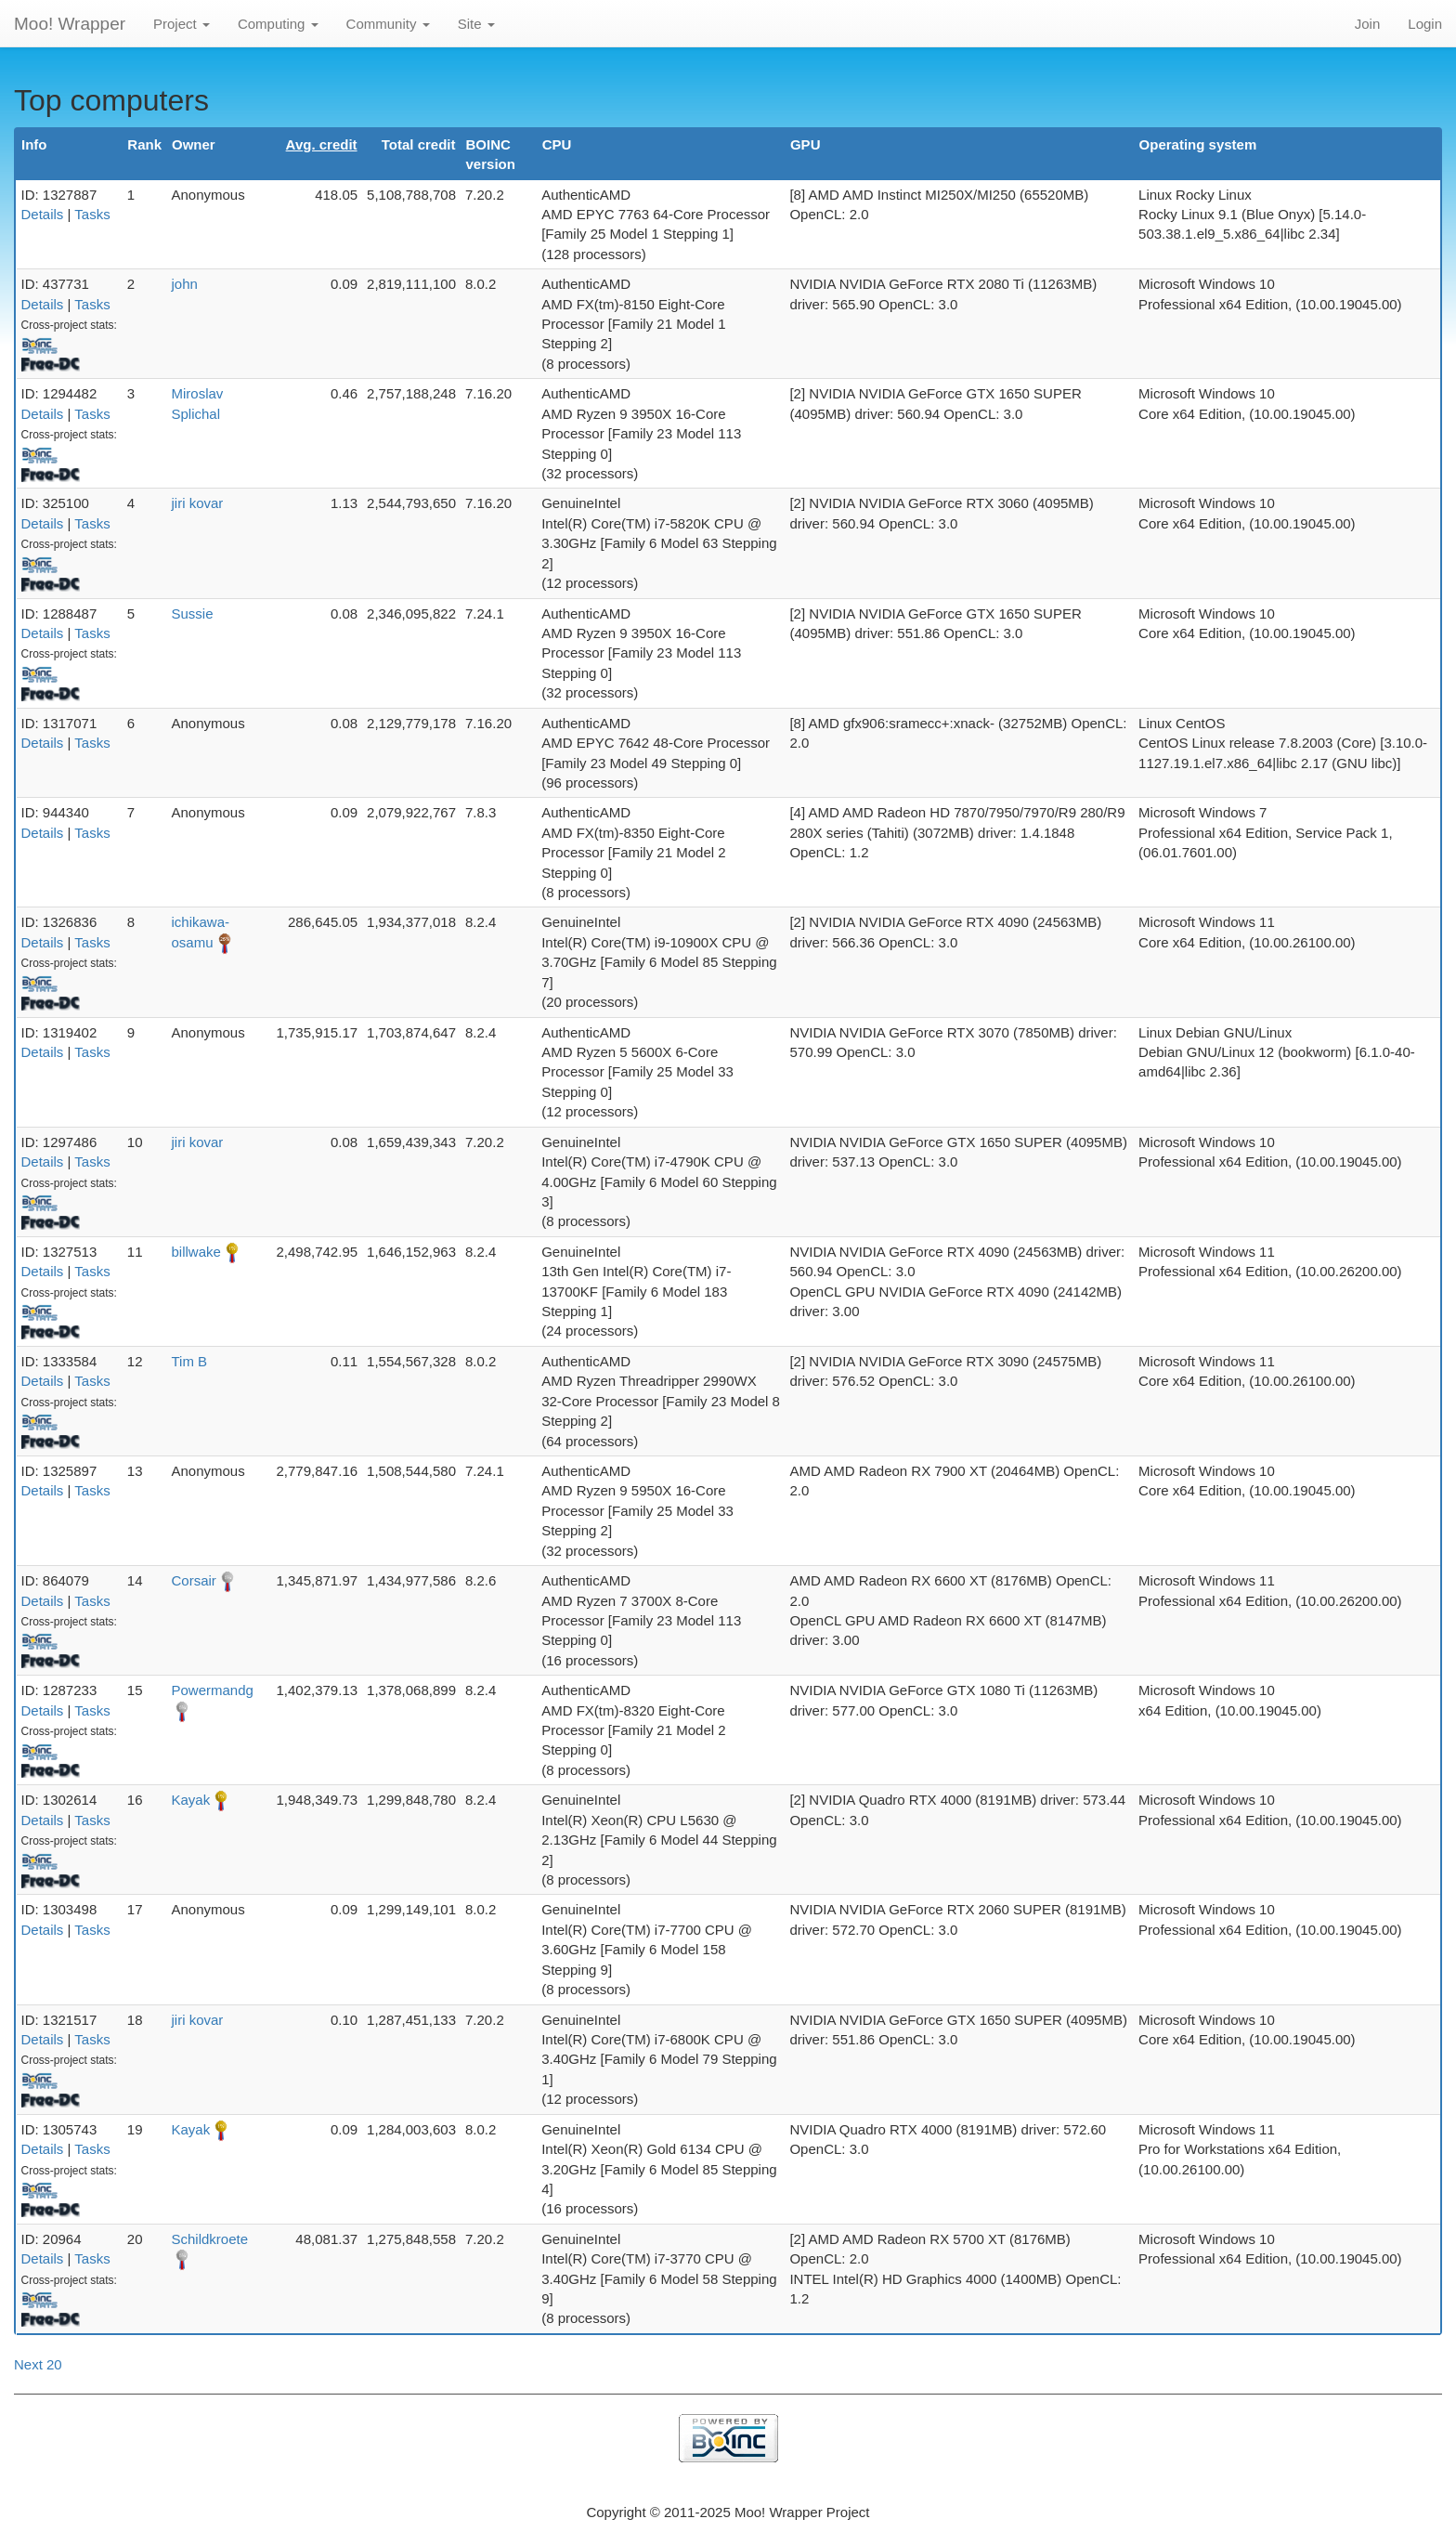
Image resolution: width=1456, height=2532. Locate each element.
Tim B (189, 1361)
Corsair (193, 1580)
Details (42, 214)
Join (1368, 24)
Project (181, 24)
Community (388, 24)
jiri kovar (197, 503)
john (184, 284)
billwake (195, 1251)
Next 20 (38, 2364)
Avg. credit (322, 144)
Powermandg (212, 1690)
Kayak (190, 1800)
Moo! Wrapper (69, 23)
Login (1425, 24)
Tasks (92, 214)
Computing (278, 24)
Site (476, 24)
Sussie (192, 613)
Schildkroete (209, 2239)
